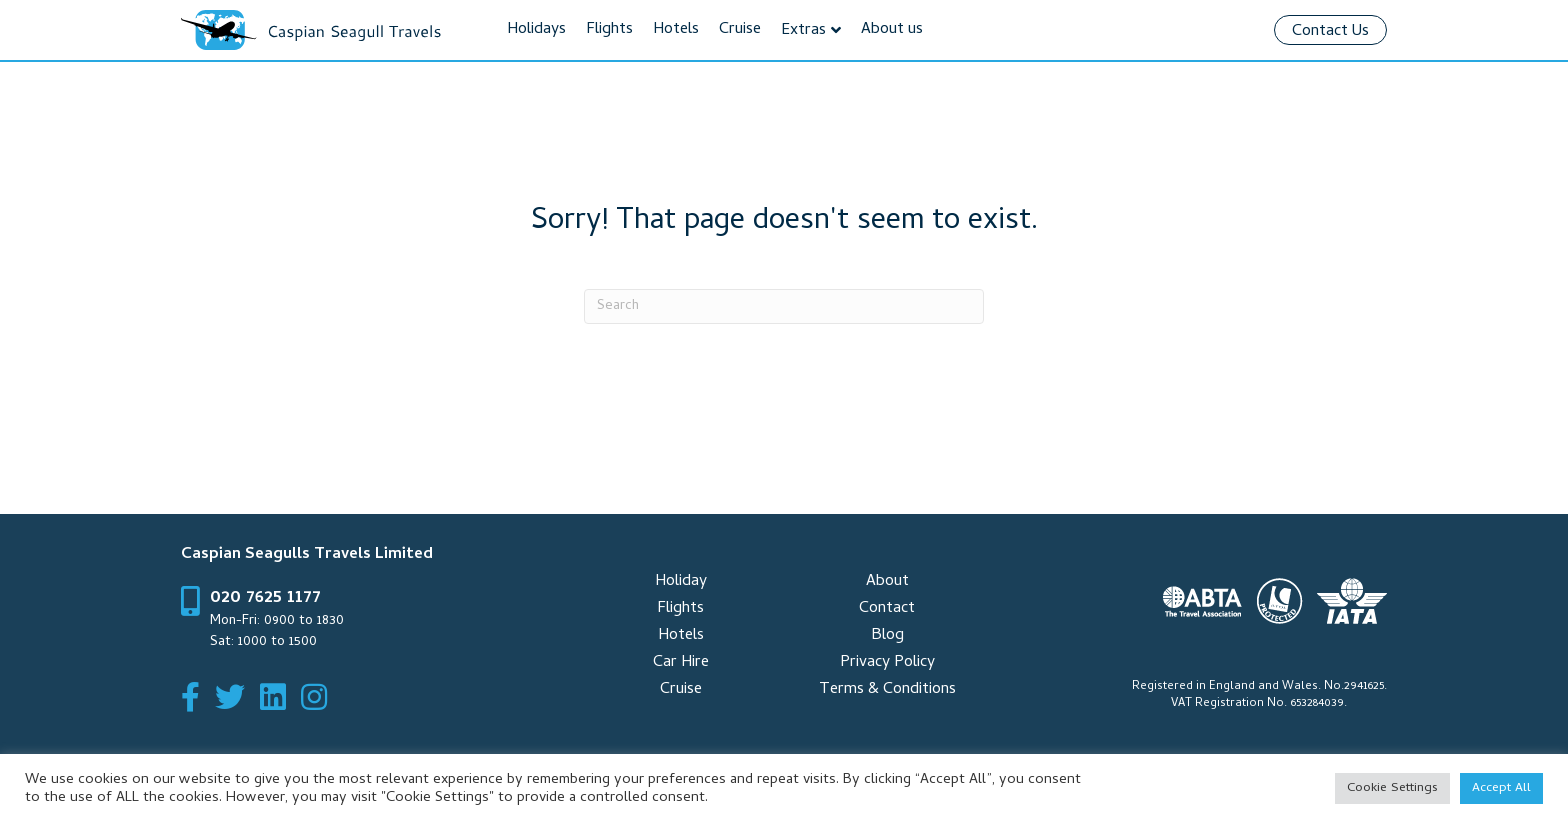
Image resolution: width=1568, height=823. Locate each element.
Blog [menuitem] (887, 636)
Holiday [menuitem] (681, 582)
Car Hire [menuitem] (681, 663)
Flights (609, 30)
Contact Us (1330, 32)
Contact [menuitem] (887, 609)
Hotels (676, 30)
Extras (803, 31)
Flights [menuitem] (680, 609)
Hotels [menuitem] (681, 636)
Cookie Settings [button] (1392, 788)
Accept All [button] (1501, 788)
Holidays (536, 30)
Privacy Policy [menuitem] (887, 663)
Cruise (740, 30)
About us (892, 30)
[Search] (784, 306)
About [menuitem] (887, 582)
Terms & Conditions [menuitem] (887, 690)
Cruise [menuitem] (681, 690)
